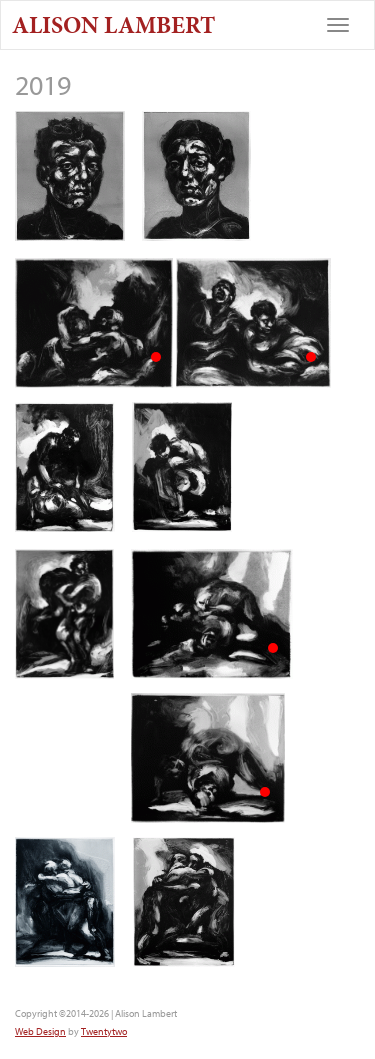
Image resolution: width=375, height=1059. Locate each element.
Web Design (40, 1031)
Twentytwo (104, 1031)
